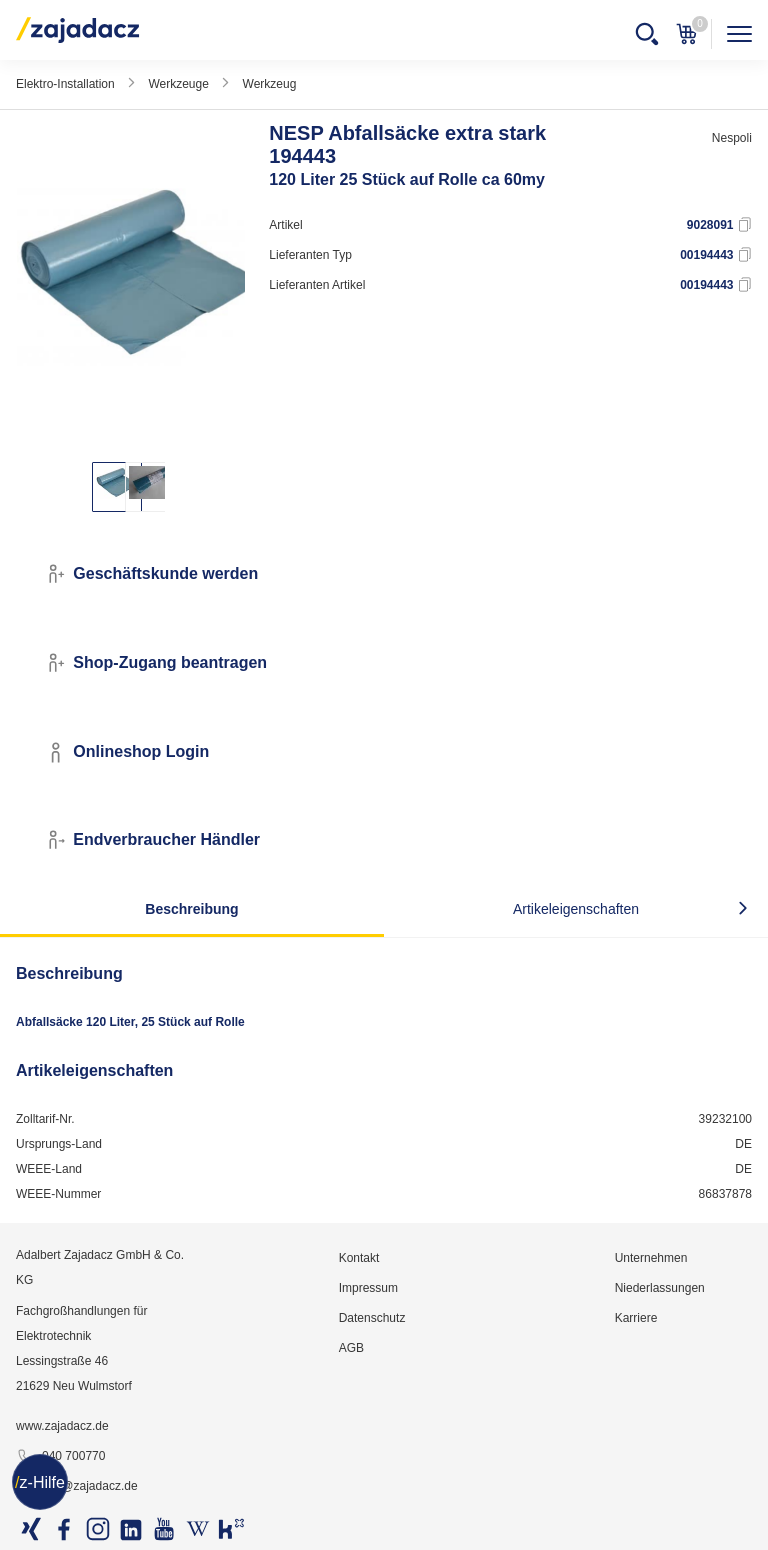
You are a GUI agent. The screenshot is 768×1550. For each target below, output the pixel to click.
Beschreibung (191, 909)
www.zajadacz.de (62, 1426)
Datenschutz (372, 1318)
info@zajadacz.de (77, 1487)
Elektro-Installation (65, 84)
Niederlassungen (660, 1288)
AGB (351, 1348)
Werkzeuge (178, 84)
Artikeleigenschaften (576, 909)
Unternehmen (651, 1258)
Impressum (368, 1288)
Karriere (636, 1318)
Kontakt (359, 1258)
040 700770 (60, 1457)
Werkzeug (270, 84)
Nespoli (732, 138)
